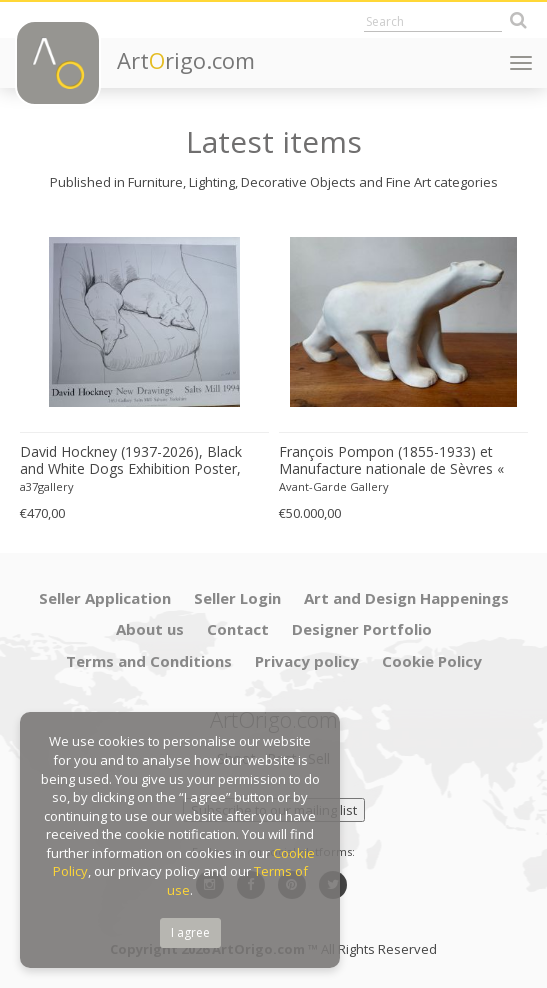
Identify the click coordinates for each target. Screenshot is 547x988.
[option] (144, 372)
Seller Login (237, 598)
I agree (190, 932)
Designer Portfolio (362, 629)
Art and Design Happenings (406, 598)
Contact (238, 629)
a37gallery (47, 486)
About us (150, 629)
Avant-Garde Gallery (334, 486)
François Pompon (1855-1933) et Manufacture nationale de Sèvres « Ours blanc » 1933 (391, 461)
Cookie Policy (432, 661)
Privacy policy (307, 661)
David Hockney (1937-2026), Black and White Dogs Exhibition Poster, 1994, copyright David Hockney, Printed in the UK (131, 461)
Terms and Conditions (149, 661)
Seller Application (105, 598)
